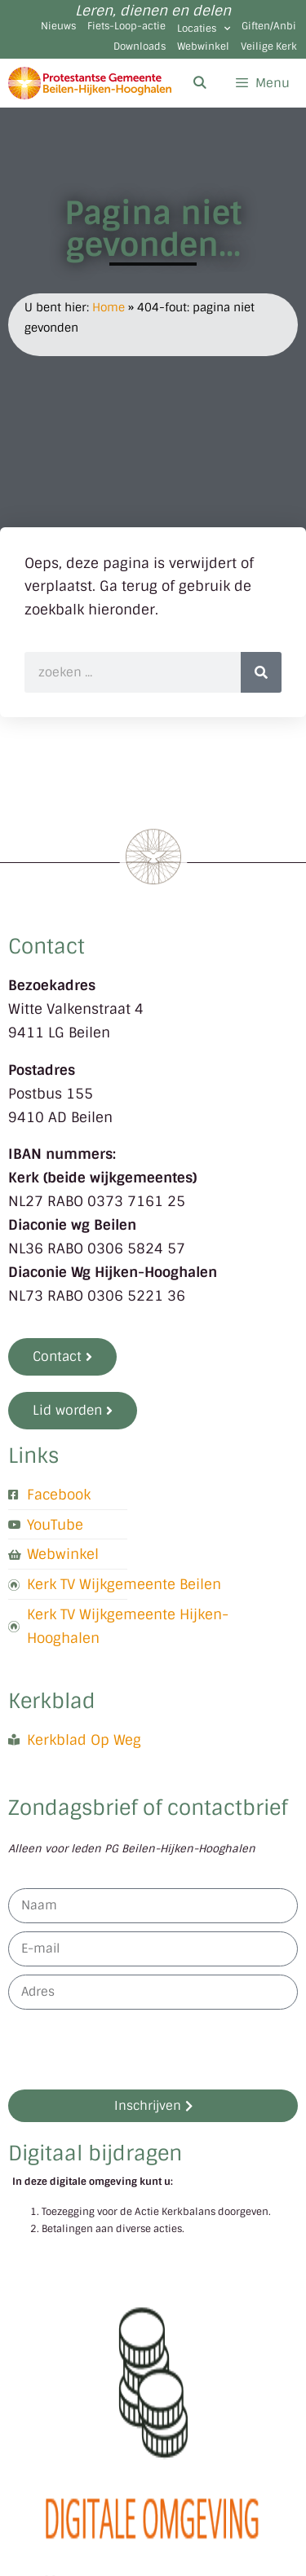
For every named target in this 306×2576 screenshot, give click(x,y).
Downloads (139, 46)
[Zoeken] (261, 672)
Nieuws (58, 26)
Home (108, 307)
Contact (46, 946)
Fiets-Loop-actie (126, 26)
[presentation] (132, 2049)
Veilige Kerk (269, 46)
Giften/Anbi (269, 26)
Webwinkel (203, 46)
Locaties (203, 28)
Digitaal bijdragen (95, 2153)
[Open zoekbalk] (198, 83)
